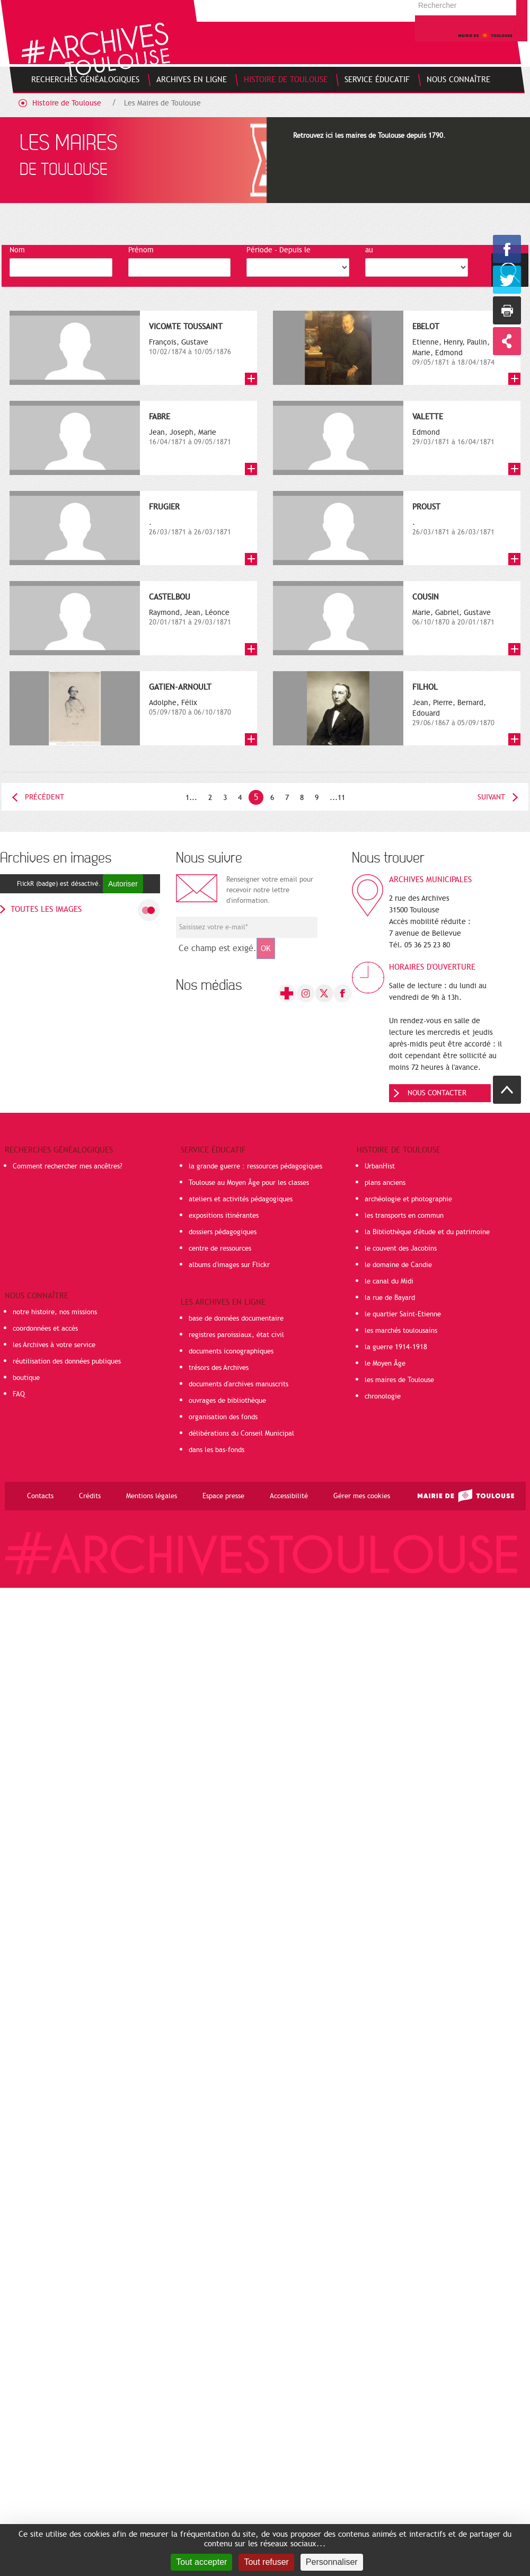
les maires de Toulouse (399, 1380)
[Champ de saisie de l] (246, 927)
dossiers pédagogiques (223, 1232)
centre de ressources (220, 1248)
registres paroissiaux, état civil (236, 1335)
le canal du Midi (389, 1281)
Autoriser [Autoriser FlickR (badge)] (123, 884)
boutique (26, 1378)
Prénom (141, 249)
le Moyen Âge (385, 1363)
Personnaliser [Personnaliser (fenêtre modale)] (332, 2561)
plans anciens (385, 1183)
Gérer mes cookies (361, 1496)
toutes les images (46, 909)
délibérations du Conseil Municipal (241, 1433)
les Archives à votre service (54, 1345)
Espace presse (223, 1496)
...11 (337, 797)
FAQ (19, 1394)
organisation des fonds (223, 1417)
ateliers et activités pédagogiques (241, 1199)
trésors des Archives (219, 1368)
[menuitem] (85, 79)
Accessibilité (289, 1496)
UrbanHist (380, 1166)
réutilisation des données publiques (67, 1361)
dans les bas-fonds (216, 1450)
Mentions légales (151, 1496)
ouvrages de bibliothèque (227, 1400)
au (369, 249)
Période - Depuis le (278, 249)
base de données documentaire (236, 1318)
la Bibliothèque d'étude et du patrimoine (427, 1232)
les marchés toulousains (401, 1330)
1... (191, 797)
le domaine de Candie (398, 1265)
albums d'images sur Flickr (229, 1265)
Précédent (44, 797)
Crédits (90, 1496)
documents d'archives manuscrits (238, 1384)
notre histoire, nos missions (55, 1312)
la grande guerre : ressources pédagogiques (255, 1166)
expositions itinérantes (224, 1215)
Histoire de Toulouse (66, 103)
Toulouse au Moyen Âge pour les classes (249, 1183)
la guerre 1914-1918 (396, 1347)
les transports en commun (404, 1215)
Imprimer (507, 310)
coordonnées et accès (45, 1328)
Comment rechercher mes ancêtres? (67, 1166)
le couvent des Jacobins (401, 1248)
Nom (17, 249)
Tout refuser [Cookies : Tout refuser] (266, 2561)
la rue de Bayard (390, 1298)
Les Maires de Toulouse (162, 103)
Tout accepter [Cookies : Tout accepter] (201, 2561)
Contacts (40, 1496)
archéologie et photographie (408, 1199)
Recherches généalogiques (59, 1150)
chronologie (383, 1396)
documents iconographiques (231, 1351)
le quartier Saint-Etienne (403, 1314)
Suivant (491, 797)
